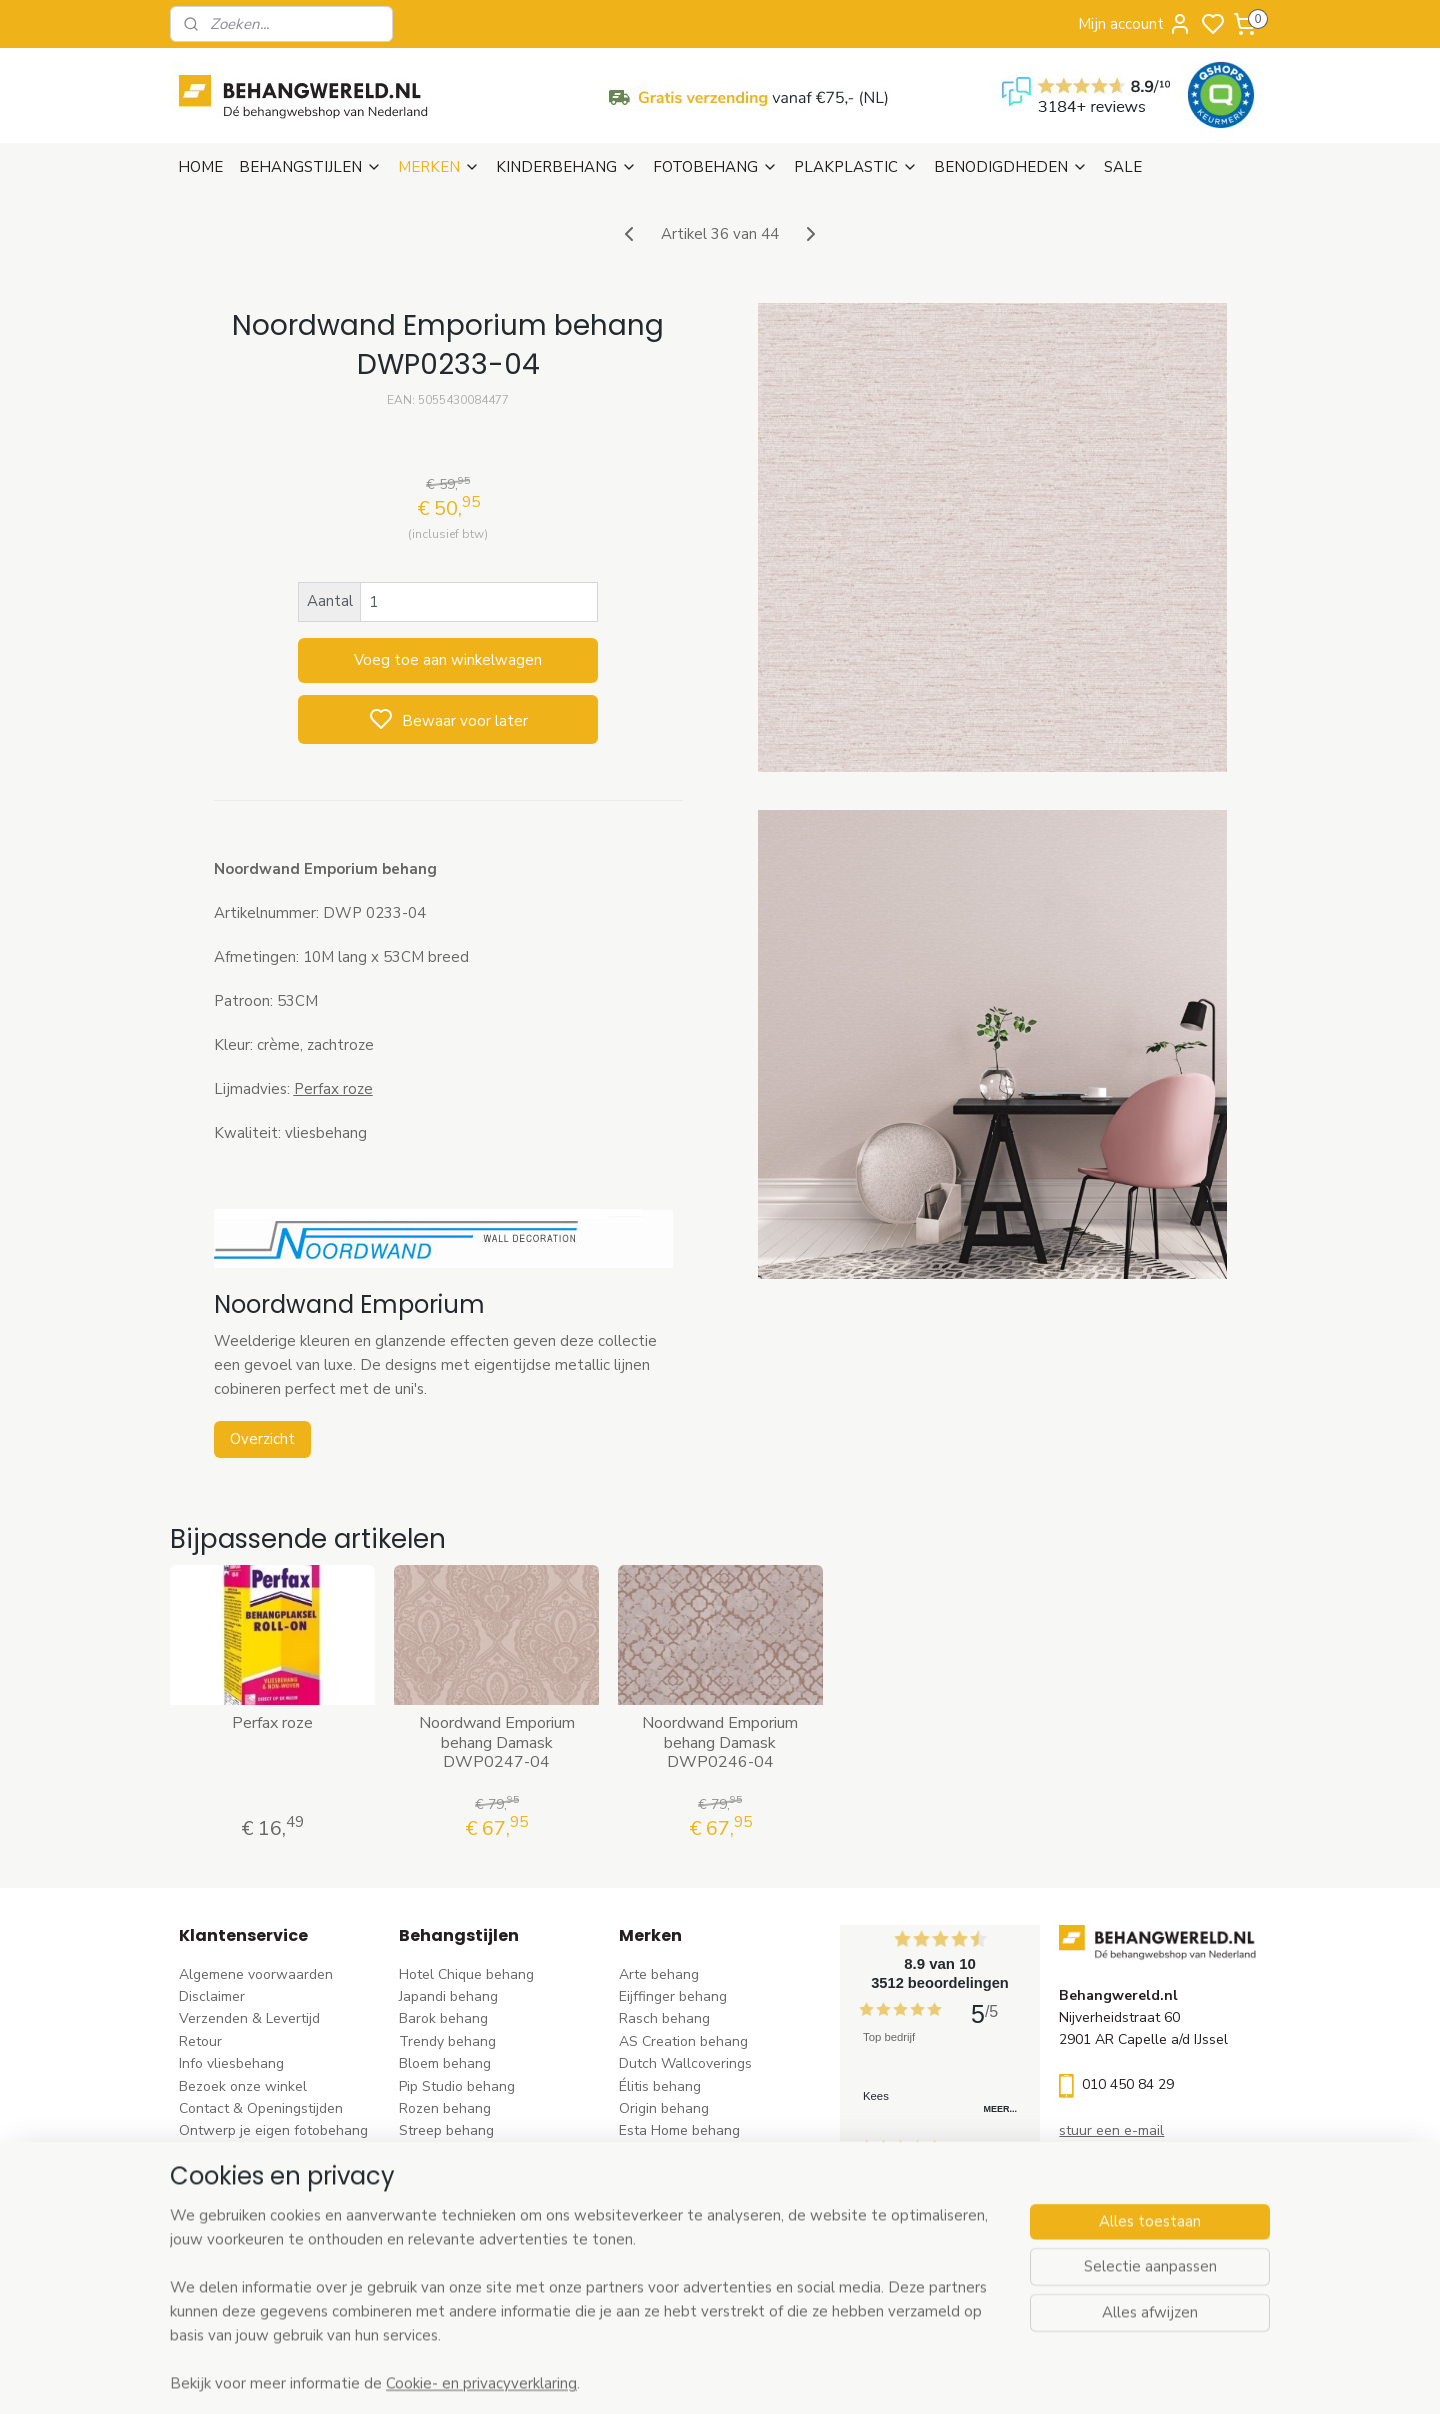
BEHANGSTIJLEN (310, 167)
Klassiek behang (451, 2175)
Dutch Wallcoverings (685, 2063)
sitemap (809, 2377)
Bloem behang (445, 2063)
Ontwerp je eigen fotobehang (273, 2130)
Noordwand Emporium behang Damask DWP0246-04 (720, 1743)
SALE (1123, 167)
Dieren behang (446, 2265)
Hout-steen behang (461, 2220)
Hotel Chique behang (466, 1974)
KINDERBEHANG (566, 167)
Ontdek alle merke (683, 2287)
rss (845, 2377)
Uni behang (435, 2153)
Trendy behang (447, 2041)
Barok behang (443, 2018)
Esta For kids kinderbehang (705, 2153)
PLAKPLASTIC (856, 167)
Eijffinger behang (673, 1996)
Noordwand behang (682, 2198)
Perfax (317, 1089)
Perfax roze (272, 1723)
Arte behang (659, 1974)
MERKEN (439, 167)
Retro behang (442, 2242)
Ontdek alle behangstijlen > (497, 2287)
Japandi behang (448, 1996)
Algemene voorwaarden (256, 1974)
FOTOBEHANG (715, 167)
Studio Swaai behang (687, 2265)
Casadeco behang (676, 2242)
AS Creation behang (683, 2041)
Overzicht (261, 1439)
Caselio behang (668, 2220)
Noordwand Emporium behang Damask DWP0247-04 (496, 1743)
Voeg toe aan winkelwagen (448, 660)
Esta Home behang (679, 2130)
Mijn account (1135, 24)
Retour (200, 2041)
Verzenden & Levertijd (249, 2018)
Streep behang (446, 2130)
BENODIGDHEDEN (1011, 167)
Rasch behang (664, 2018)
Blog (193, 2153)
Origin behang (664, 2108)
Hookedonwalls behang (695, 2175)
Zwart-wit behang (457, 2198)
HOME (200, 167)
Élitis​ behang (660, 2086)
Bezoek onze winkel (243, 2086)
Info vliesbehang (231, 2063)
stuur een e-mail (1111, 2130)
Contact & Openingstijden (261, 2108)
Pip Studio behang (457, 2086)
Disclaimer (212, 1996)
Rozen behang (445, 2108)
